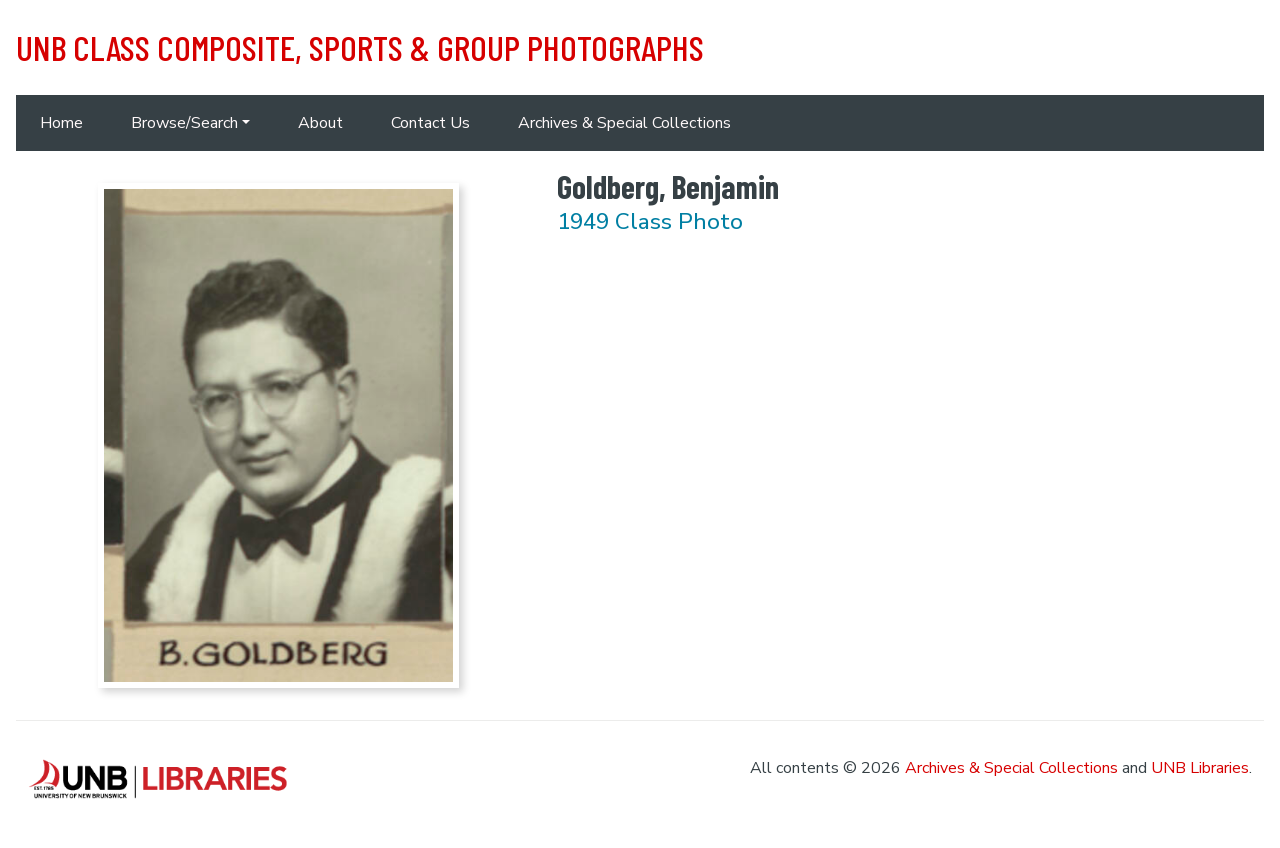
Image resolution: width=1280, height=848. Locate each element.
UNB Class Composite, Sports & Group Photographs (360, 47)
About (320, 123)
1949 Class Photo (650, 221)
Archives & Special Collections (624, 123)
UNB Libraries (1200, 768)
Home (61, 123)
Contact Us (430, 123)
